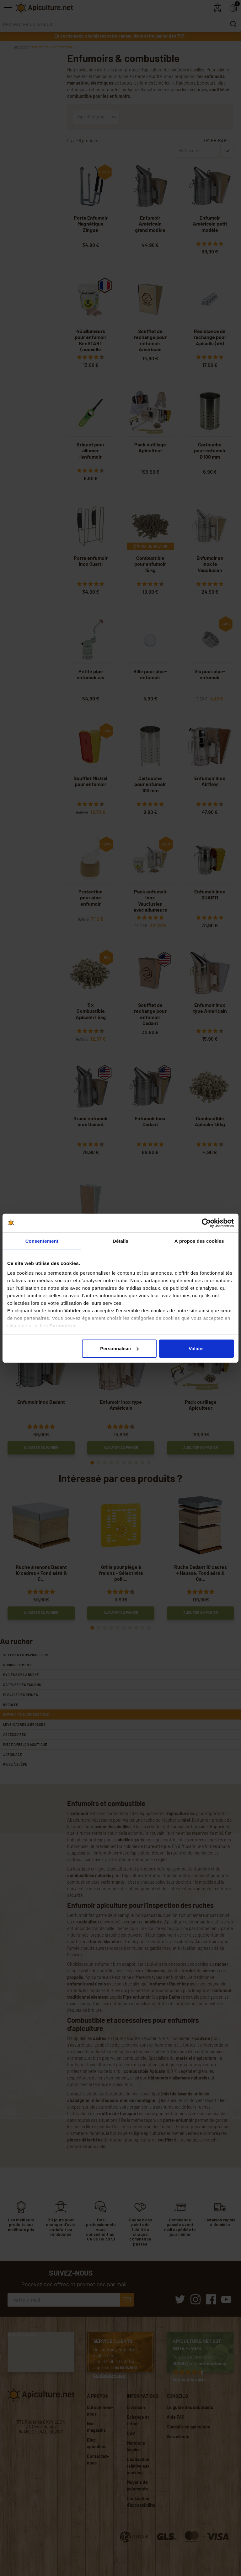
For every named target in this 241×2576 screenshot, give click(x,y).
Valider (196, 1348)
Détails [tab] (120, 1241)
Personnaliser (119, 1348)
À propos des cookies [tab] (199, 1241)
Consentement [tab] (41, 1241)
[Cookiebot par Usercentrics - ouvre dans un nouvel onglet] (206, 1223)
